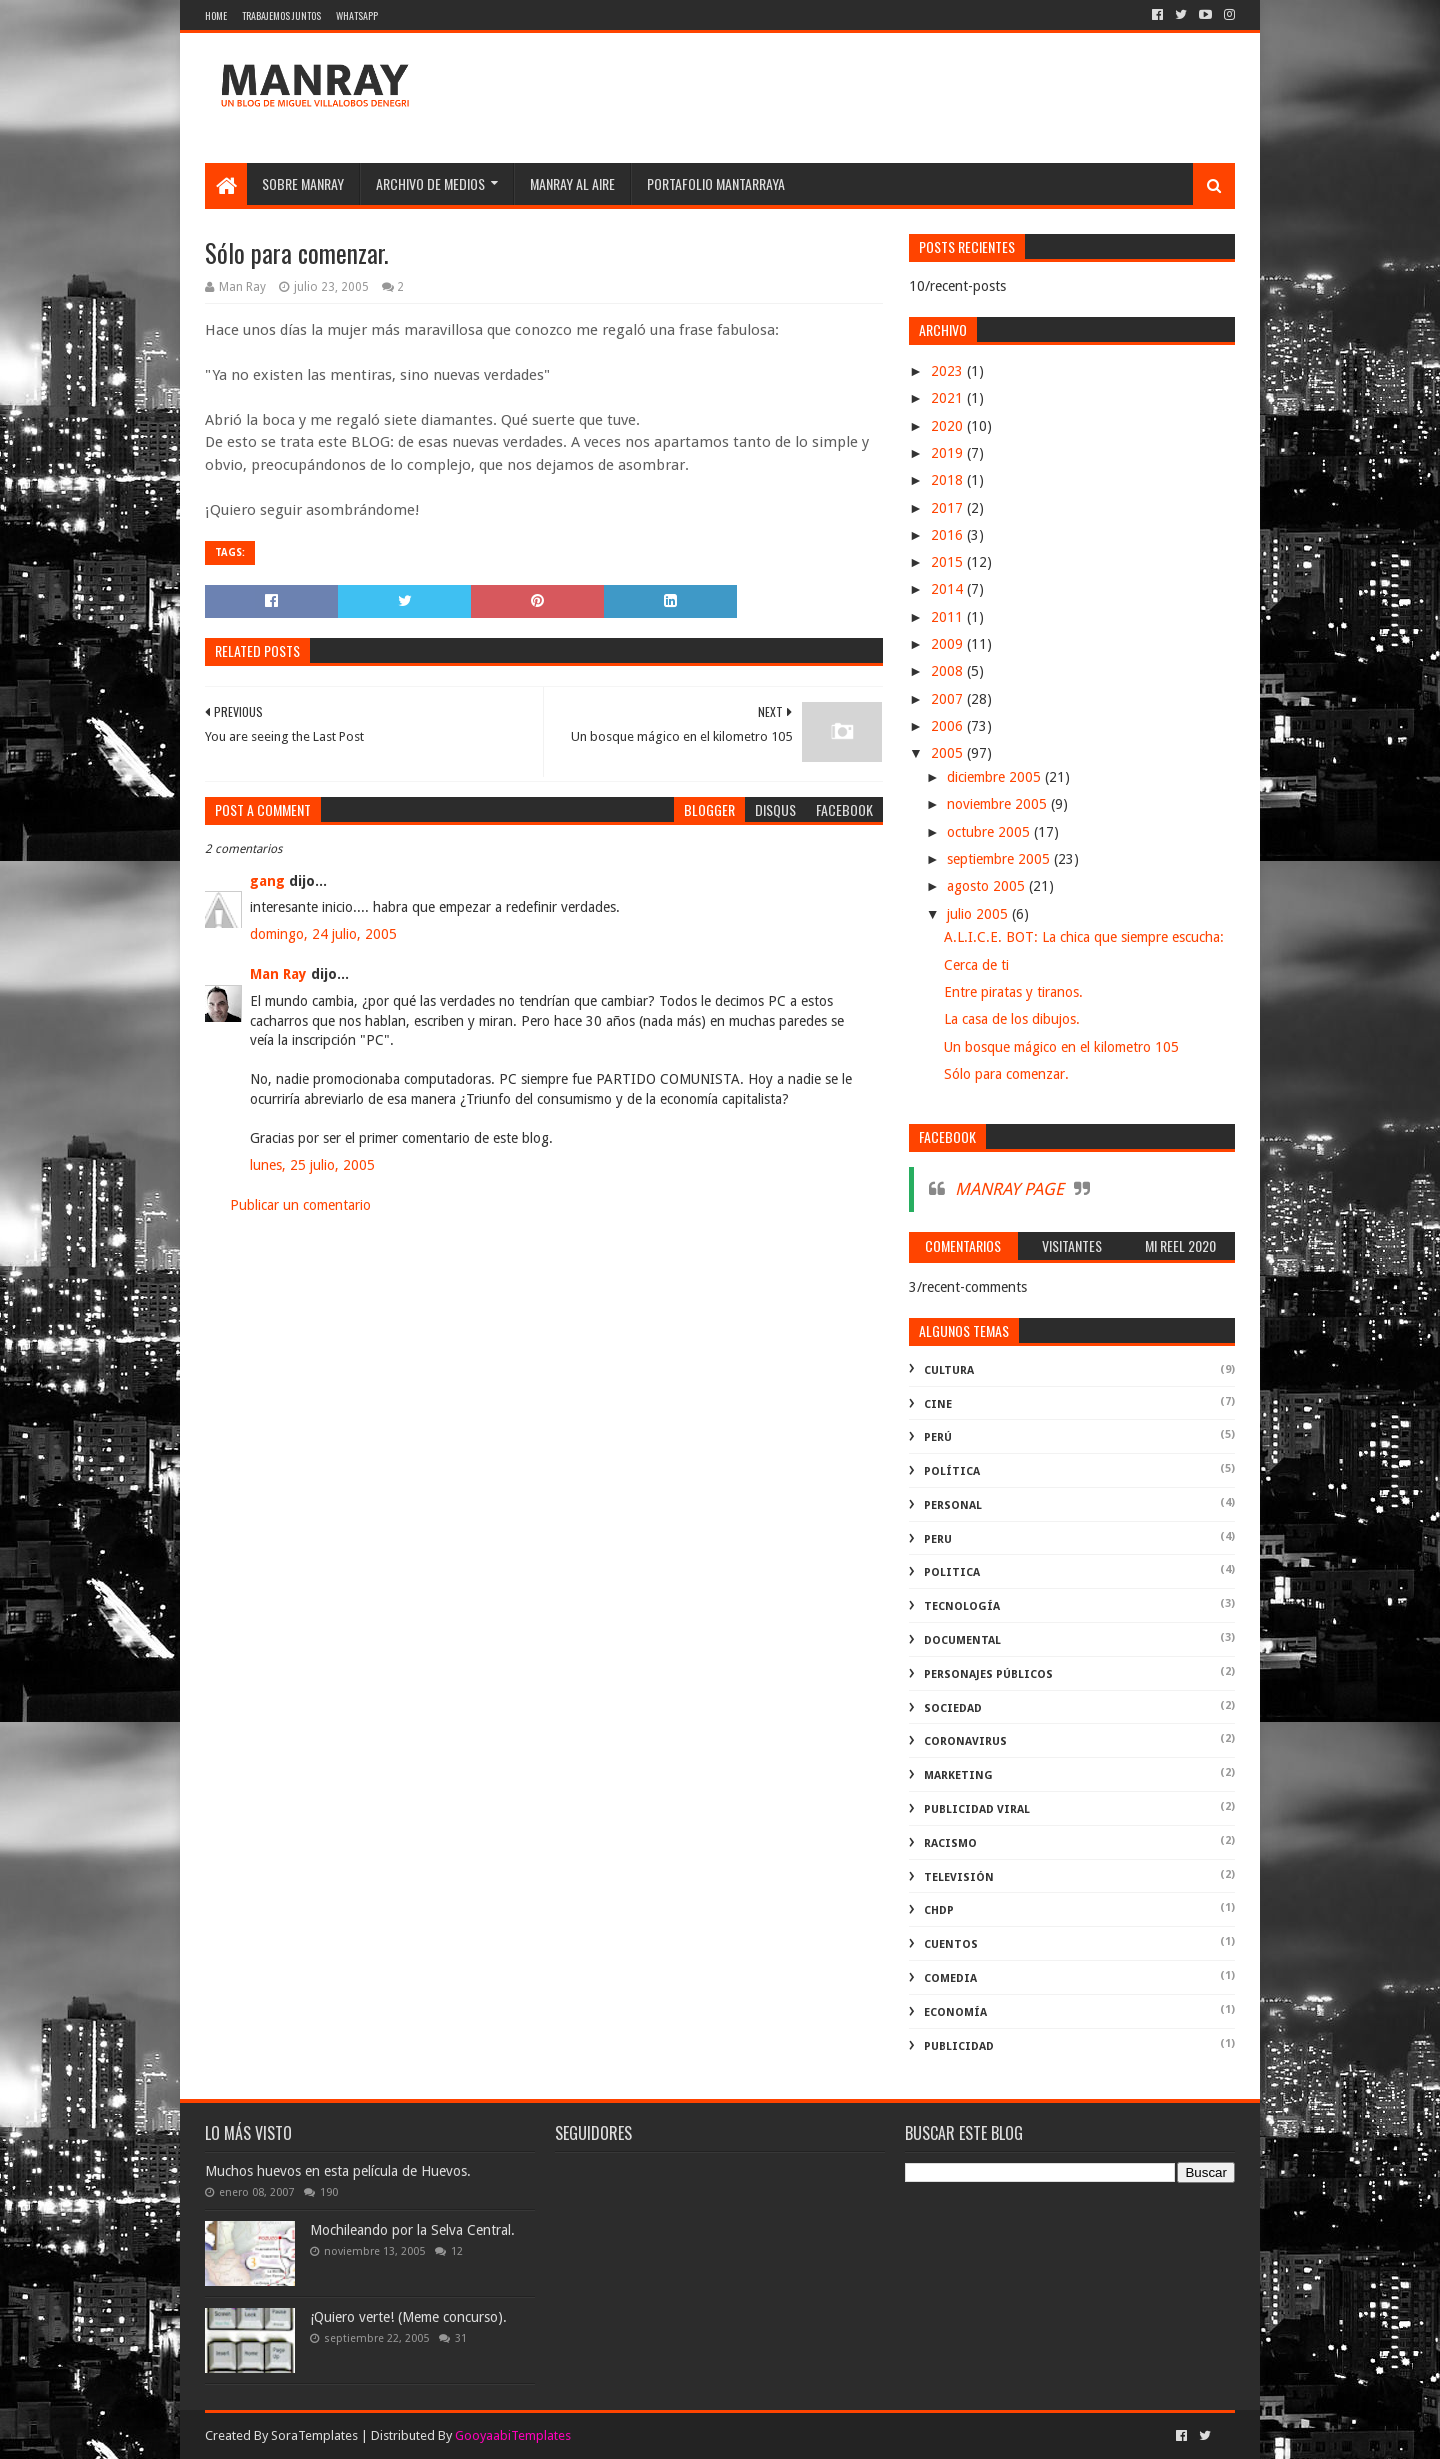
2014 (949, 589)
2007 (949, 699)
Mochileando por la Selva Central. (412, 2230)
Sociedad (953, 1708)
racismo (950, 1843)
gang (267, 881)
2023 (949, 371)
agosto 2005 (988, 886)
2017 (949, 508)
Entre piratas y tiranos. (1013, 992)
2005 (949, 753)
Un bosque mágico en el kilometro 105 (1061, 1047)
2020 (949, 426)
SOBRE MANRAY (303, 183)
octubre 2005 (990, 832)
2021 (949, 398)
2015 (949, 562)
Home (216, 15)
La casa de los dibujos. (1012, 1019)
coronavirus (965, 1741)
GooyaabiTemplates (513, 2435)
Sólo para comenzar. (1006, 1074)
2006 (949, 726)
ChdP (939, 1910)
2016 (949, 535)
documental (962, 1640)
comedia (950, 1978)
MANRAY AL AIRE (572, 183)
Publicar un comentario (300, 1205)
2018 (949, 480)
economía (955, 2012)
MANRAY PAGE (1009, 1189)
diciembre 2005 (996, 777)
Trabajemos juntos (281, 15)
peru (938, 1539)
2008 (949, 671)
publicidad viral (977, 1809)
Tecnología (962, 1606)
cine (938, 1404)
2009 (949, 644)
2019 (949, 453)
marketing (958, 1775)
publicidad (959, 2046)
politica (952, 1572)
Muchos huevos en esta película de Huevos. (338, 2171)
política (952, 1471)
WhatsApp (357, 15)
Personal (953, 1505)
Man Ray (278, 974)
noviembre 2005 (999, 804)
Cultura (949, 1370)
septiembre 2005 (1000, 859)
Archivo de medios (430, 183)
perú (938, 1437)
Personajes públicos (988, 1674)
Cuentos (951, 1944)
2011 (949, 617)
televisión (959, 1877)
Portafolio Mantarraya (716, 183)
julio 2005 (979, 914)
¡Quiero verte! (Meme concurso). (408, 2317)
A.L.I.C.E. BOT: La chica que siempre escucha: (1084, 937)
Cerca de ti (976, 965)
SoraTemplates (314, 2435)
